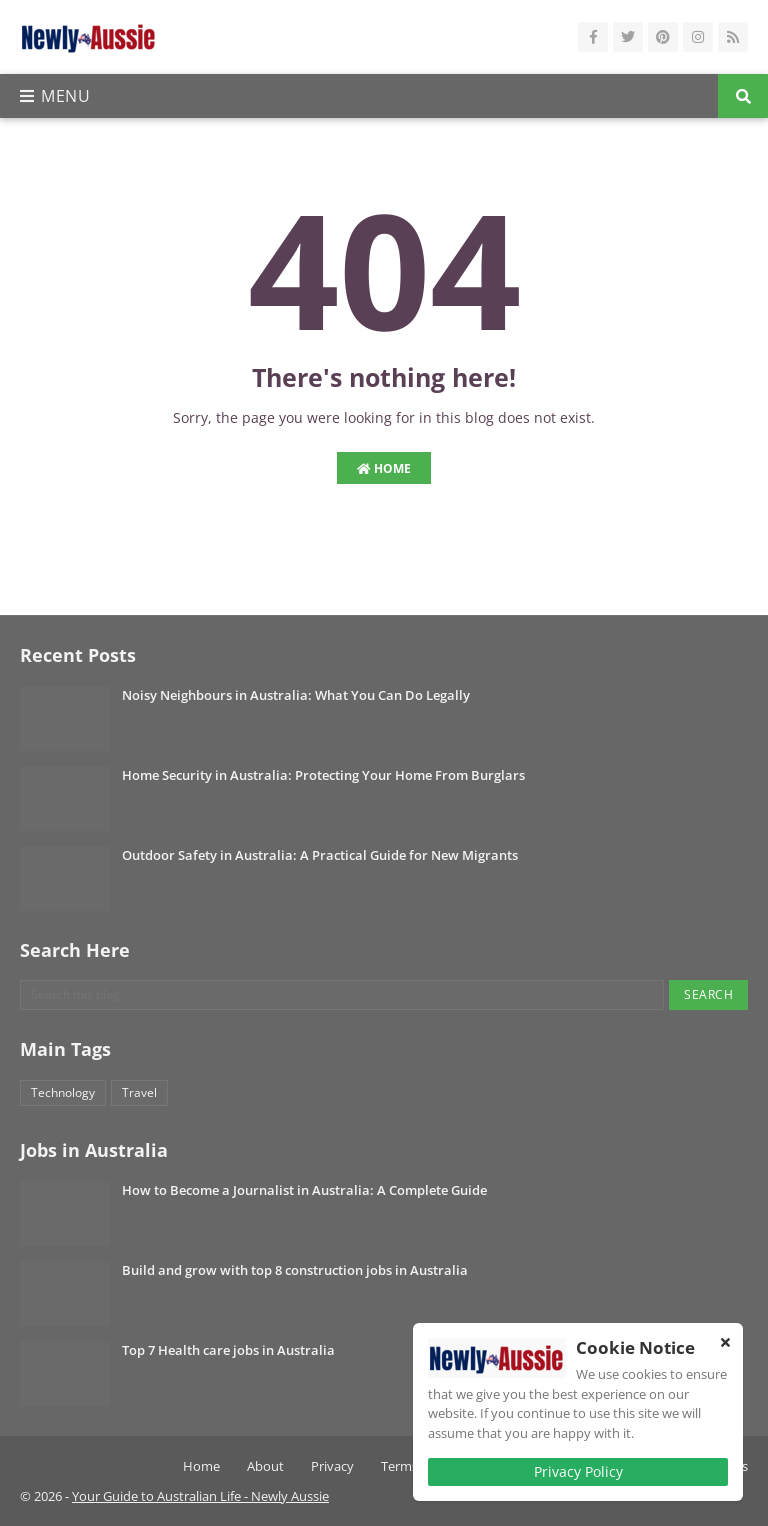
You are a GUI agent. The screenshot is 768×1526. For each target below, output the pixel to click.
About (265, 1466)
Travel (139, 1092)
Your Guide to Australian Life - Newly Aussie (200, 1496)
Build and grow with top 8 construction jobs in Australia (295, 1270)
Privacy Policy (578, 1471)
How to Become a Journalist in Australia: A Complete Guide (304, 1190)
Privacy (332, 1466)
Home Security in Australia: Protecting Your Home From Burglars (323, 775)
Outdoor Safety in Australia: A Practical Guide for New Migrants (320, 855)
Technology (63, 1092)
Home (384, 468)
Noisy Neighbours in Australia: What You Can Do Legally (296, 695)
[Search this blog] (342, 995)
